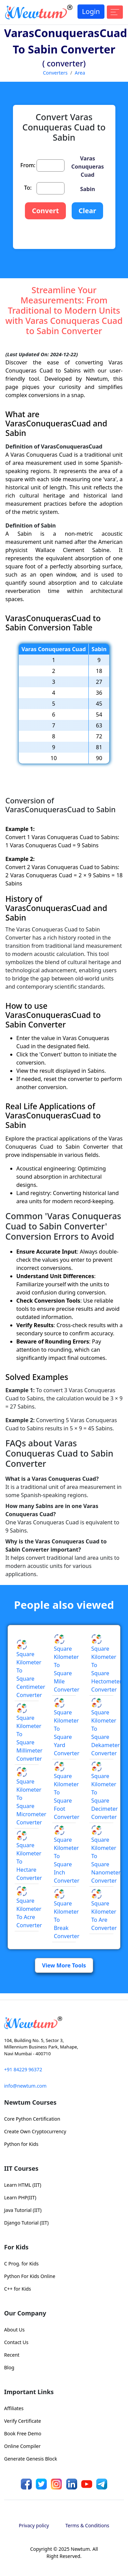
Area (80, 72)
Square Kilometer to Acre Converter (29, 1908)
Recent (11, 2355)
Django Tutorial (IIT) (26, 2222)
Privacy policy (34, 2525)
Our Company (25, 2313)
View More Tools (64, 1965)
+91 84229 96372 (23, 2069)
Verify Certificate (22, 2421)
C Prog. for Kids (21, 2263)
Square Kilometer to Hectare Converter (29, 1857)
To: (28, 187)
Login (91, 11)
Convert (45, 210)
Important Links (29, 2392)
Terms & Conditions (88, 2525)
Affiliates (14, 2408)
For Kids (16, 2247)
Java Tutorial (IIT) (23, 2210)
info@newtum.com (25, 2086)
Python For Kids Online (29, 2276)
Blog (9, 2367)
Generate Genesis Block (30, 2458)
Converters (55, 72)
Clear (87, 210)
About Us (14, 2329)
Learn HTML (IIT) (22, 2185)
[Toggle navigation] (115, 12)
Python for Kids (21, 2144)
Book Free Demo (22, 2433)
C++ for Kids (17, 2289)
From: (27, 165)
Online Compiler (22, 2446)
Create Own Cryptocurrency (35, 2131)
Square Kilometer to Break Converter (67, 1915)
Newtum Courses (30, 2102)
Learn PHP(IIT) (20, 2197)
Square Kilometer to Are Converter (104, 1911)
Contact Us (16, 2342)
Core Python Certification (32, 2119)
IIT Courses (21, 2168)
